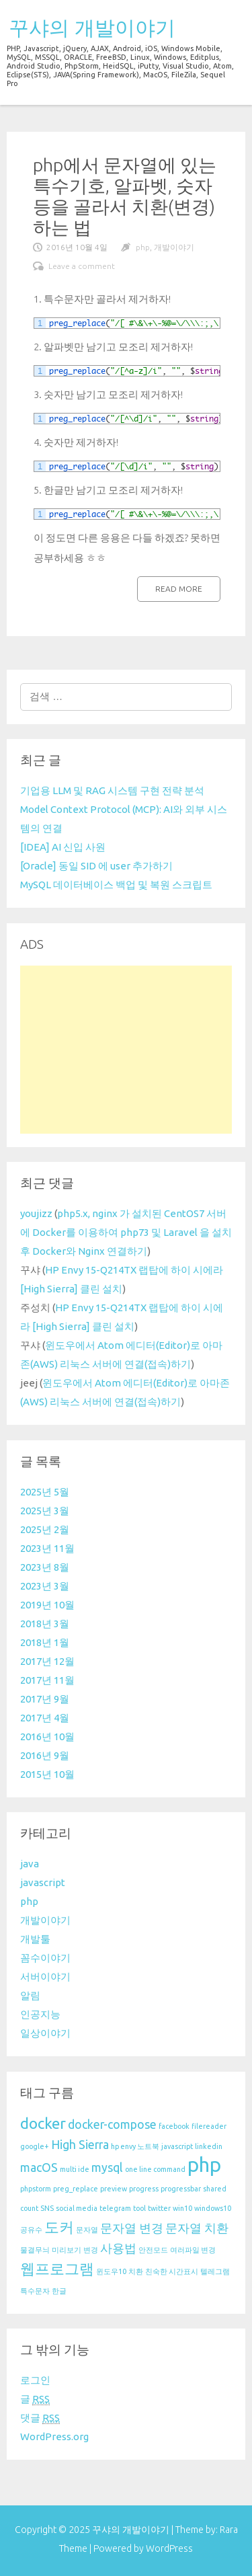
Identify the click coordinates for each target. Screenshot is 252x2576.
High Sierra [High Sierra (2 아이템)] (80, 2144)
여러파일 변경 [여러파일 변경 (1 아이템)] (193, 2250)
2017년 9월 (44, 1699)
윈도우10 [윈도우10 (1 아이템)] (111, 2271)
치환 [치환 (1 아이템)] (135, 2271)
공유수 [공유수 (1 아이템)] (31, 2230)
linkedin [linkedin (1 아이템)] (208, 2146)
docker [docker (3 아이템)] (43, 2123)
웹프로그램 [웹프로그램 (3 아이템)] (57, 2268)
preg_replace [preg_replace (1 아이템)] (75, 2189)
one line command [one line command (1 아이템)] (155, 2169)
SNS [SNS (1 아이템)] (47, 2208)
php (143, 247)
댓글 (40, 2418)
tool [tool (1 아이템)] (139, 2208)
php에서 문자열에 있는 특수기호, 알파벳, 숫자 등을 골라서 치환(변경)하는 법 (124, 196)
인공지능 (40, 2014)
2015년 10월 (47, 1774)
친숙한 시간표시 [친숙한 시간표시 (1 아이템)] (171, 2271)
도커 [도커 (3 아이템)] (59, 2226)
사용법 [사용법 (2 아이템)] (118, 2248)
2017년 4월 (44, 1717)
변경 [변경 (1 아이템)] (90, 2250)
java (29, 1863)
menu (223, 25)
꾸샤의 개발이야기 (92, 28)
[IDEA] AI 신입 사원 (63, 847)
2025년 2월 (44, 1529)
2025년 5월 (44, 1491)
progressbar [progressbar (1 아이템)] (181, 2189)
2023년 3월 (44, 1586)
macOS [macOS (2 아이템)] (39, 2167)
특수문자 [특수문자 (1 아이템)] (35, 2291)
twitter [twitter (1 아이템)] (159, 2208)
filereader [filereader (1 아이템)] (209, 2126)
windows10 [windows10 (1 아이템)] (212, 2208)
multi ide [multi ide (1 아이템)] (74, 2169)
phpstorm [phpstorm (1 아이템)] (35, 2189)
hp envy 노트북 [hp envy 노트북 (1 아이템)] (135, 2146)
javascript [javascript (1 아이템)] (177, 2146)
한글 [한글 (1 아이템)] (59, 2291)
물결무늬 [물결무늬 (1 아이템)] (35, 2250)
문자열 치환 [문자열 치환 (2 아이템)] (196, 2228)
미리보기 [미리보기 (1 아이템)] (66, 2250)
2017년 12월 (47, 1661)
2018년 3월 (44, 1623)
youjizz (36, 1213)
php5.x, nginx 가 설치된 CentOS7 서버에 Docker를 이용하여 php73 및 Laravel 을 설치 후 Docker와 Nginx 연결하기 (126, 1232)
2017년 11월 (47, 1680)
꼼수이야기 (45, 1957)
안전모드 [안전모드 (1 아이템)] (153, 2250)
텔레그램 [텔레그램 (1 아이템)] (215, 2271)
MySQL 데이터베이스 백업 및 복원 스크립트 (116, 884)
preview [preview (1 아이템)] (113, 2189)
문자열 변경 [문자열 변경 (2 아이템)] (131, 2228)
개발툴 (35, 1939)
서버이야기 (45, 1976)
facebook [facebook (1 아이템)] (174, 2126)
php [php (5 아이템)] (204, 2165)
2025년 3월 (44, 1510)
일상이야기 (45, 2033)
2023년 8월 (44, 1567)
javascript (42, 1882)
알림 (30, 1995)
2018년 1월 (44, 1642)
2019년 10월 (47, 1604)
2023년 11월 (47, 1548)
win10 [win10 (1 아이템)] (182, 2208)
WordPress (169, 2548)
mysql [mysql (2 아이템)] (107, 2167)
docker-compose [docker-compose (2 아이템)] (112, 2124)
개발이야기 (174, 247)
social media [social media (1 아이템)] (76, 2208)
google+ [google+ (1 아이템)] (34, 2146)
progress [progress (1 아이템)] (144, 2189)
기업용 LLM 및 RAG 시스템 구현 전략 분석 (112, 790)
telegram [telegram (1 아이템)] (115, 2208)
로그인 (35, 2380)
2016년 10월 (47, 1736)
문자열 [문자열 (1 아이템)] (87, 2230)
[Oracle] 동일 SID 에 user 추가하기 (96, 865)
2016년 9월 (44, 1755)
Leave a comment (81, 266)
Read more (178, 588)
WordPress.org (54, 2436)
